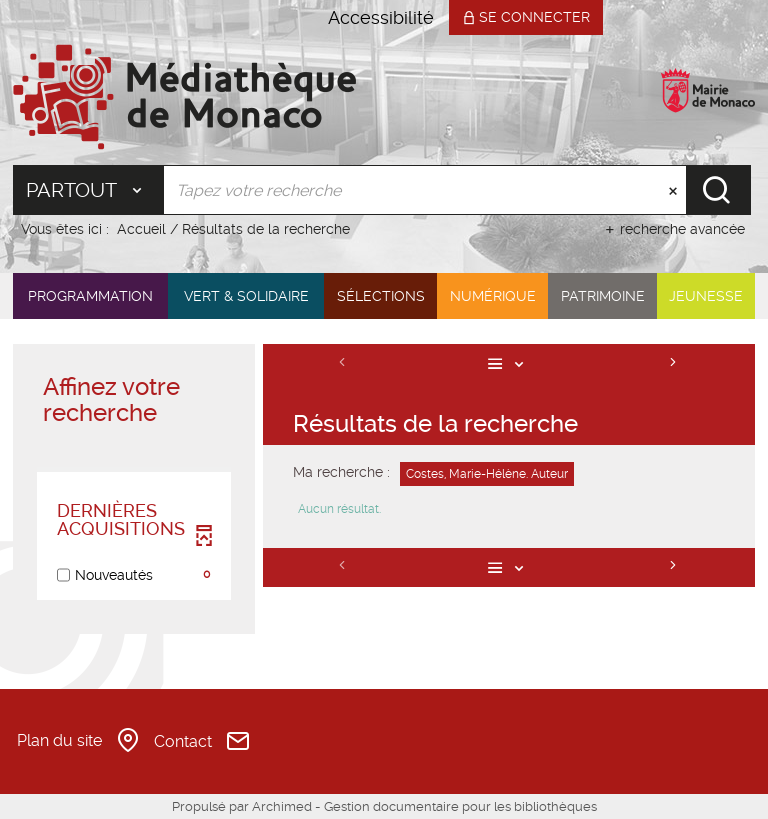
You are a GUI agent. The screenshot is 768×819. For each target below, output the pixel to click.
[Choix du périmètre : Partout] (88, 190)
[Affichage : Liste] (509, 363)
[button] (90, 296)
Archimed (282, 806)
